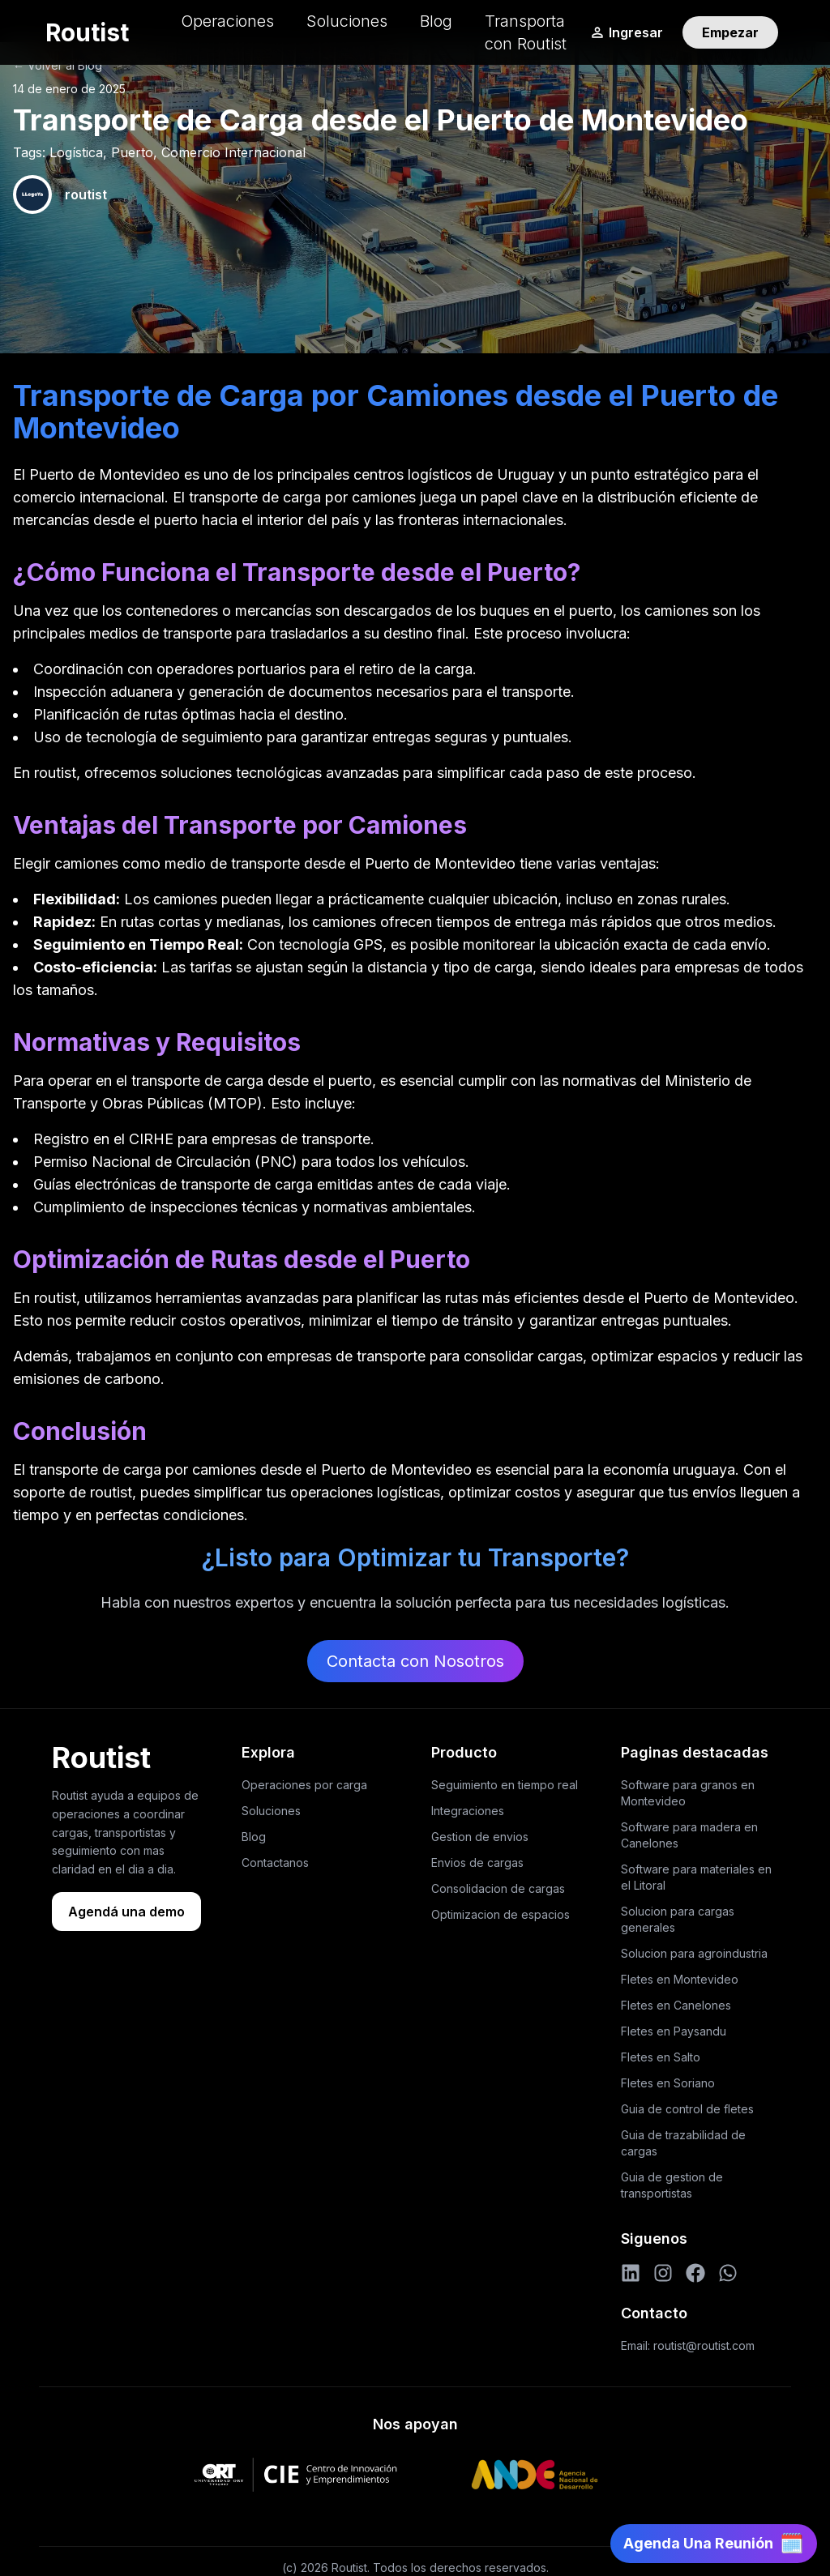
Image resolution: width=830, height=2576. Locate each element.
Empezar (730, 32)
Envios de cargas (477, 1862)
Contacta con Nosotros (415, 1661)
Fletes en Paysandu (673, 2031)
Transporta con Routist (526, 32)
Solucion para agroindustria (694, 1953)
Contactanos (275, 1862)
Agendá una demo (126, 1911)
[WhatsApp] (728, 2273)
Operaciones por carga (304, 1785)
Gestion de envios (479, 1836)
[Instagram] (663, 2273)
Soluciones (346, 21)
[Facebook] (695, 2273)
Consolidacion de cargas (498, 1888)
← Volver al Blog (57, 65)
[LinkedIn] (630, 2273)
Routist (87, 32)
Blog (436, 21)
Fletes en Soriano (668, 2083)
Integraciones (467, 1811)
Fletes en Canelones (676, 2005)
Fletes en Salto (660, 2057)
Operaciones (227, 21)
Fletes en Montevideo (679, 1979)
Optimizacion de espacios (500, 1914)
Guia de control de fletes (687, 2109)
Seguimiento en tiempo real (504, 1785)
